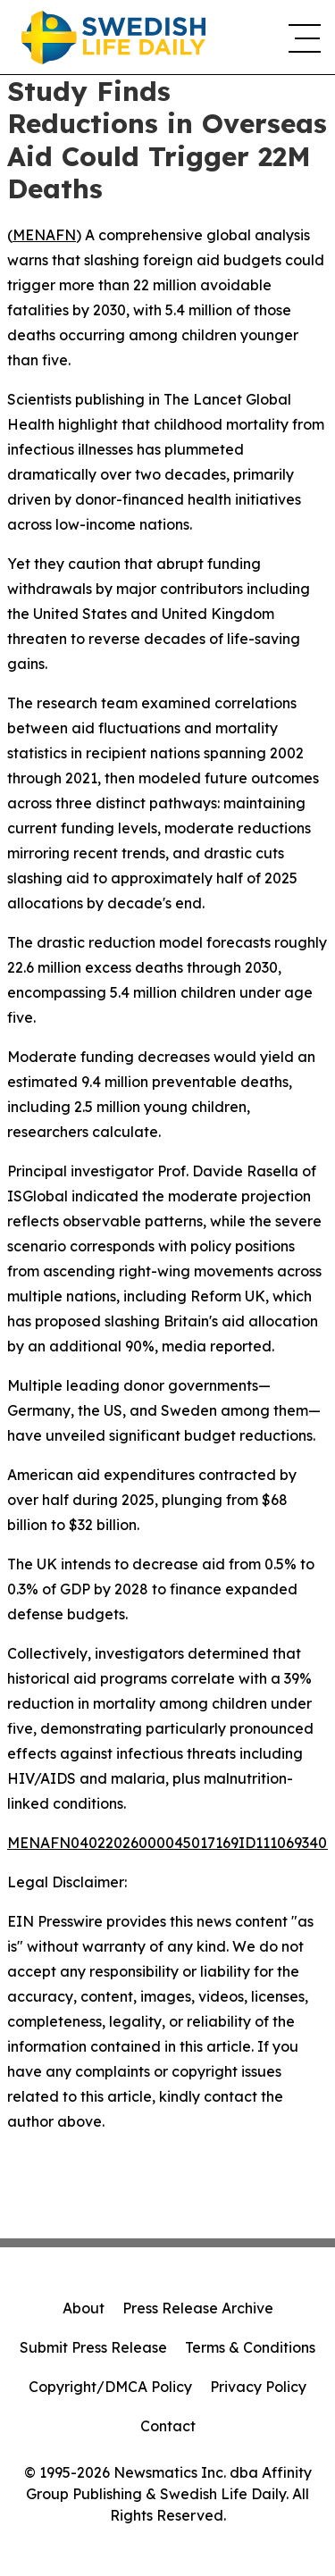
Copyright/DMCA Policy (110, 2387)
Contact (168, 2426)
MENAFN (44, 235)
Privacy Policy (258, 2387)
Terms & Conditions (250, 2347)
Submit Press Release (93, 2347)
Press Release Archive (197, 2308)
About (84, 2308)
